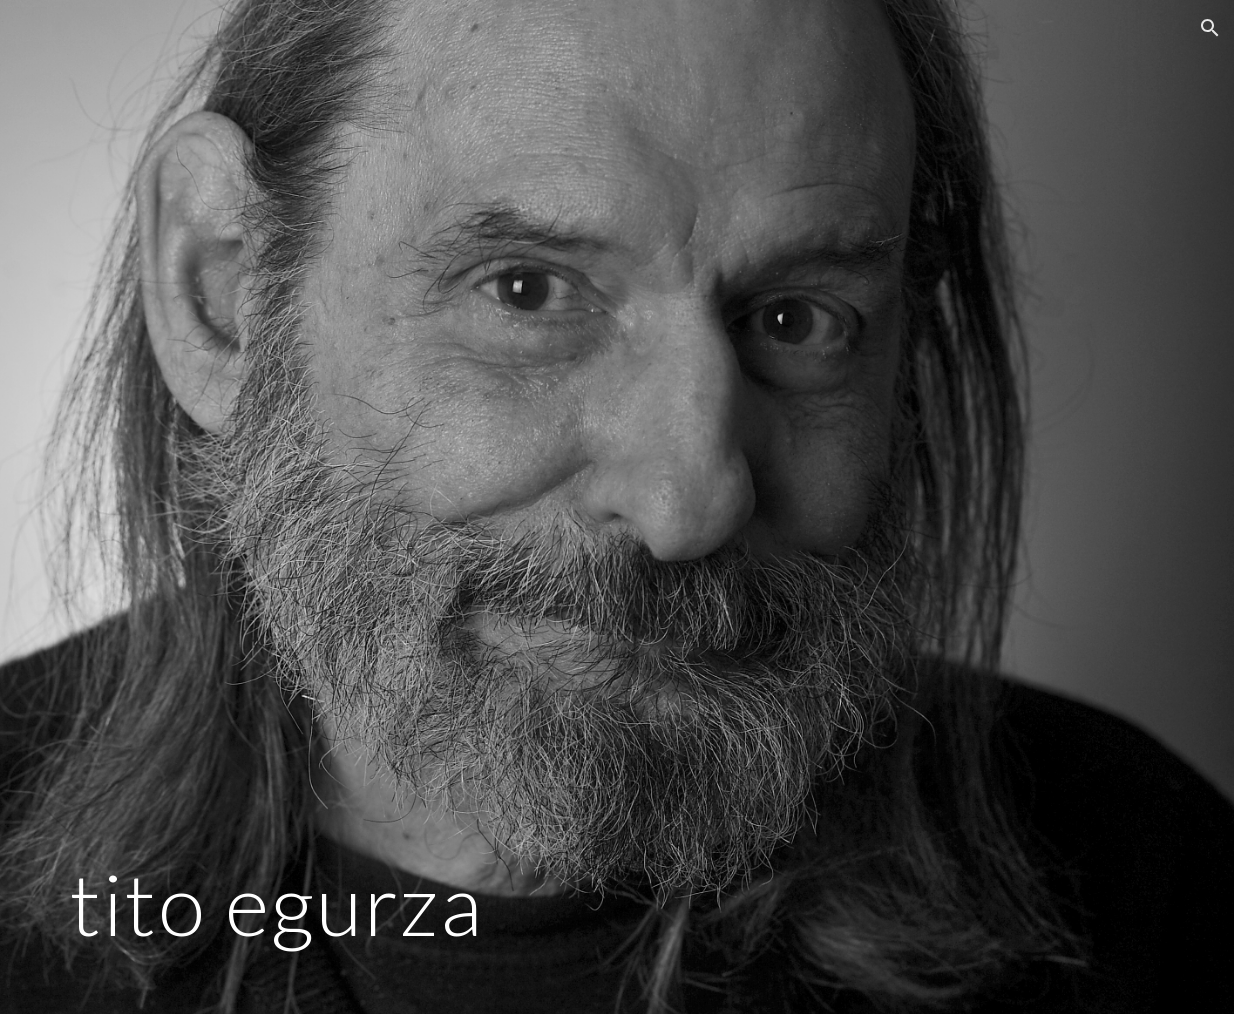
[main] (427, 507)
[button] (1210, 28)
